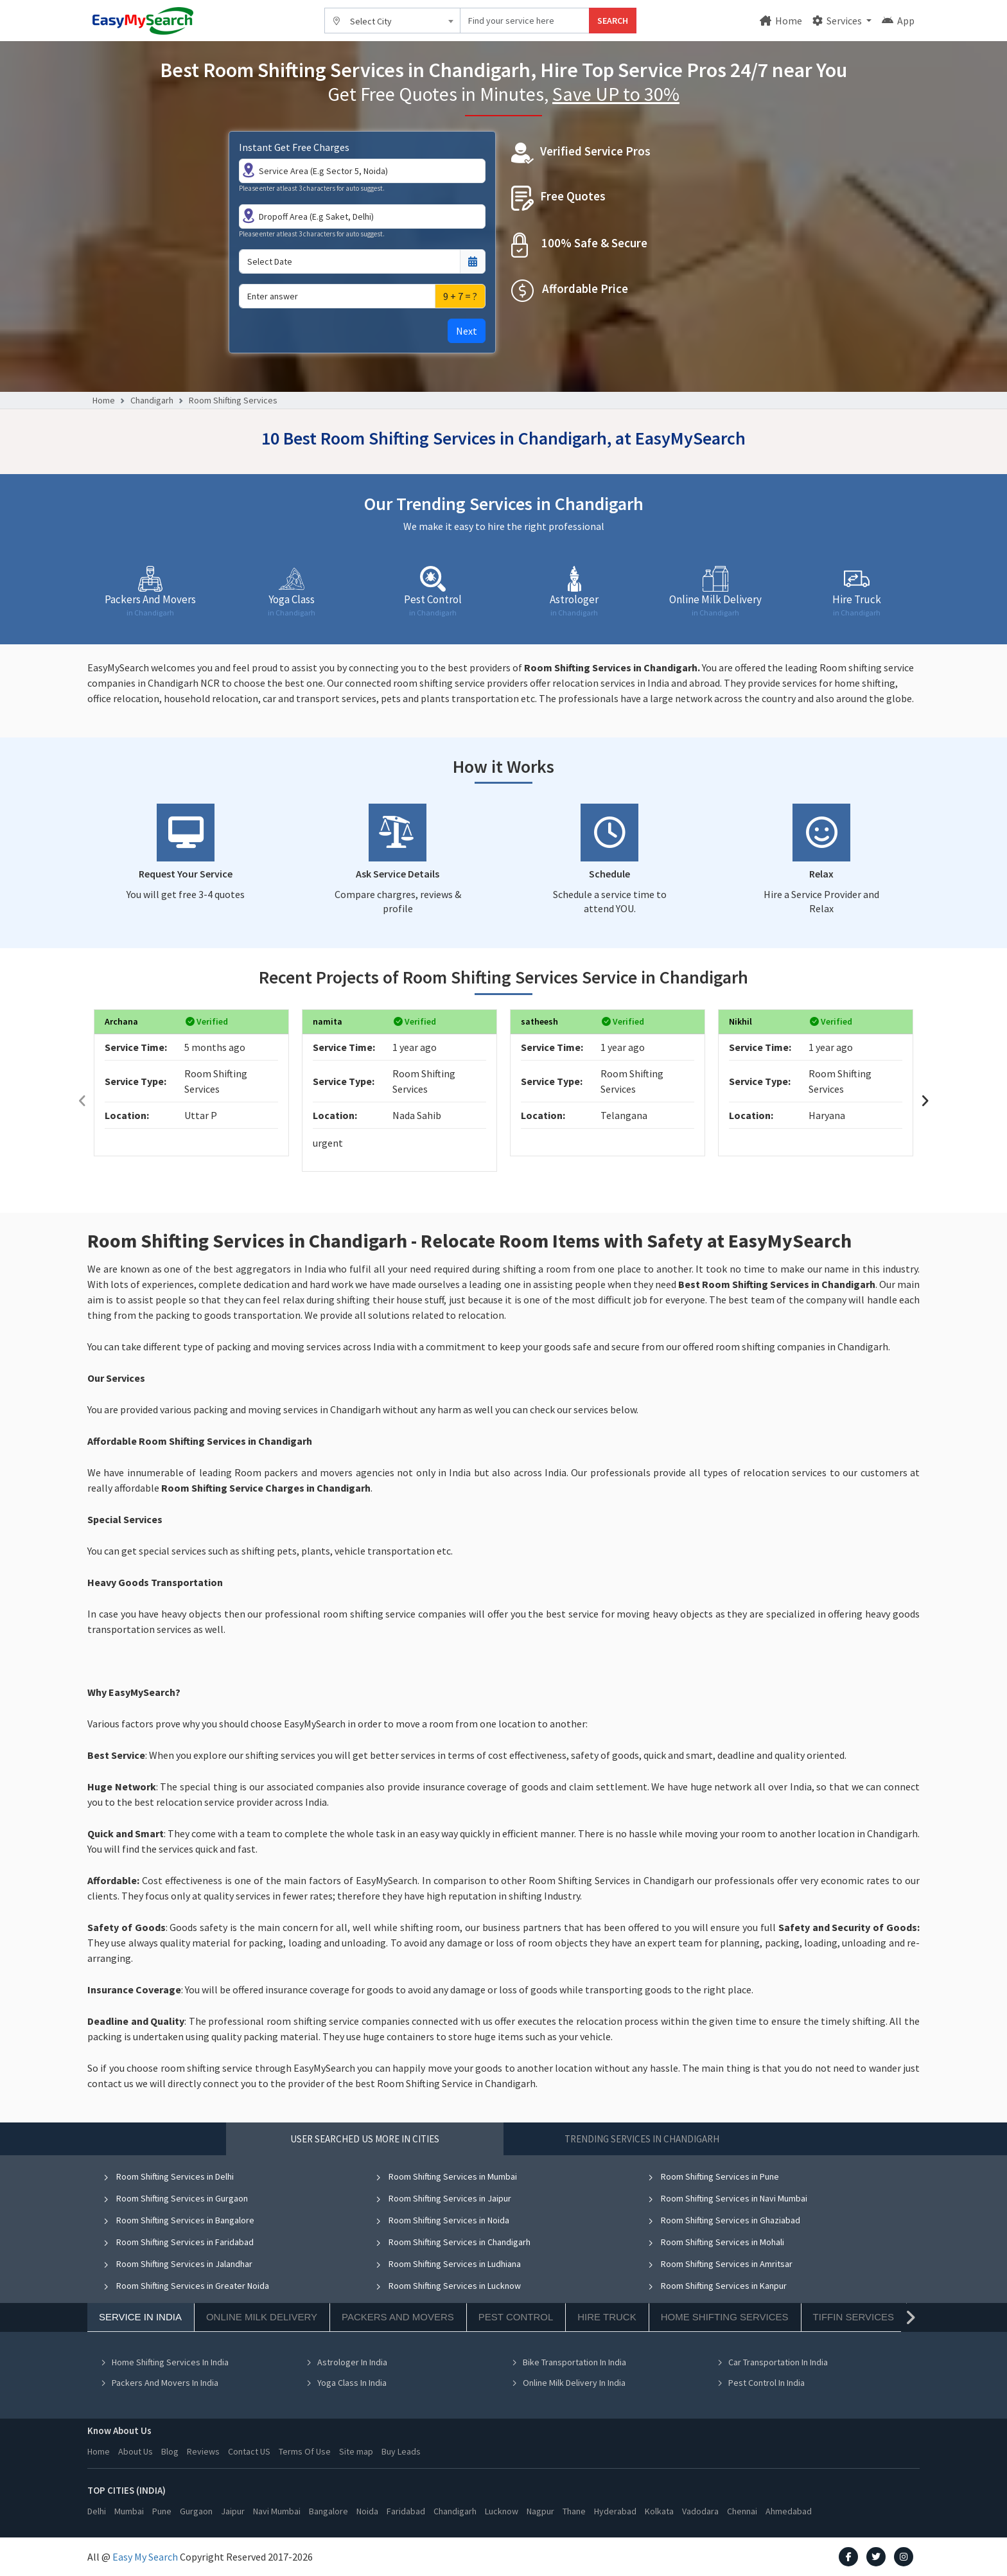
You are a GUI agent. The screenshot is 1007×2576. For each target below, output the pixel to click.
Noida (367, 2511)
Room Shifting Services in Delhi (168, 2176)
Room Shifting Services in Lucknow (448, 2285)
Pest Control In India (761, 2382)
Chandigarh (151, 400)
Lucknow (501, 2511)
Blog (170, 2451)
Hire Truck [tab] (606, 2316)
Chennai (742, 2511)
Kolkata (659, 2511)
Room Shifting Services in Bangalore (178, 2220)
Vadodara (700, 2511)
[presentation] (82, 1100)
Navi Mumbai (277, 2511)
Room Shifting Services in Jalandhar (177, 2264)
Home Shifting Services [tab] (725, 2316)
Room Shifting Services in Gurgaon (175, 2198)
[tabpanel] (503, 2288)
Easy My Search (145, 2556)
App (898, 20)
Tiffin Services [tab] (853, 2316)
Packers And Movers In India (159, 2382)
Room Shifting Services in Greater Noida (186, 2285)
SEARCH (612, 20)
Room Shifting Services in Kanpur (717, 2285)
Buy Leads (401, 2451)
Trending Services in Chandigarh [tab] (642, 2139)
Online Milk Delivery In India (568, 2382)
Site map (356, 2451)
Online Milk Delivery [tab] (261, 2316)
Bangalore (328, 2511)
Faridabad (406, 2511)
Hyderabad (615, 2511)
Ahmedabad (789, 2511)
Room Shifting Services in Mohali (715, 2242)
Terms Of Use (305, 2451)
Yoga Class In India (346, 2382)
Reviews (203, 2451)
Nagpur (540, 2511)
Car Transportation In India (772, 2362)
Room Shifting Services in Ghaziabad (723, 2220)
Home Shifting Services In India (164, 2362)
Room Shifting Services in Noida (442, 2220)
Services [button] (838, 20)
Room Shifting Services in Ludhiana (448, 2264)
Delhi (96, 2511)
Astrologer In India (346, 2362)
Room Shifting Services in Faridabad (178, 2242)
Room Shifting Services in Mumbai (446, 2176)
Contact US (249, 2451)
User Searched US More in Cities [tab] (364, 2139)
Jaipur (233, 2511)
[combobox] (392, 20)
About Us (135, 2451)
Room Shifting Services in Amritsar (719, 2264)
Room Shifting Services (233, 400)
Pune (161, 2511)
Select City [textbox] (371, 21)
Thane (574, 2511)
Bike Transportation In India (568, 2362)
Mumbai (129, 2511)
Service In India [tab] (140, 2316)
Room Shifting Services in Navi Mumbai (727, 2198)
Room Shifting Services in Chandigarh (452, 2242)
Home (781, 20)
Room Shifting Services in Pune (713, 2176)
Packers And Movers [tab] (398, 2316)
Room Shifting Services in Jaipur (443, 2198)
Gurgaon (196, 2511)
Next (466, 330)
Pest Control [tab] (515, 2316)
